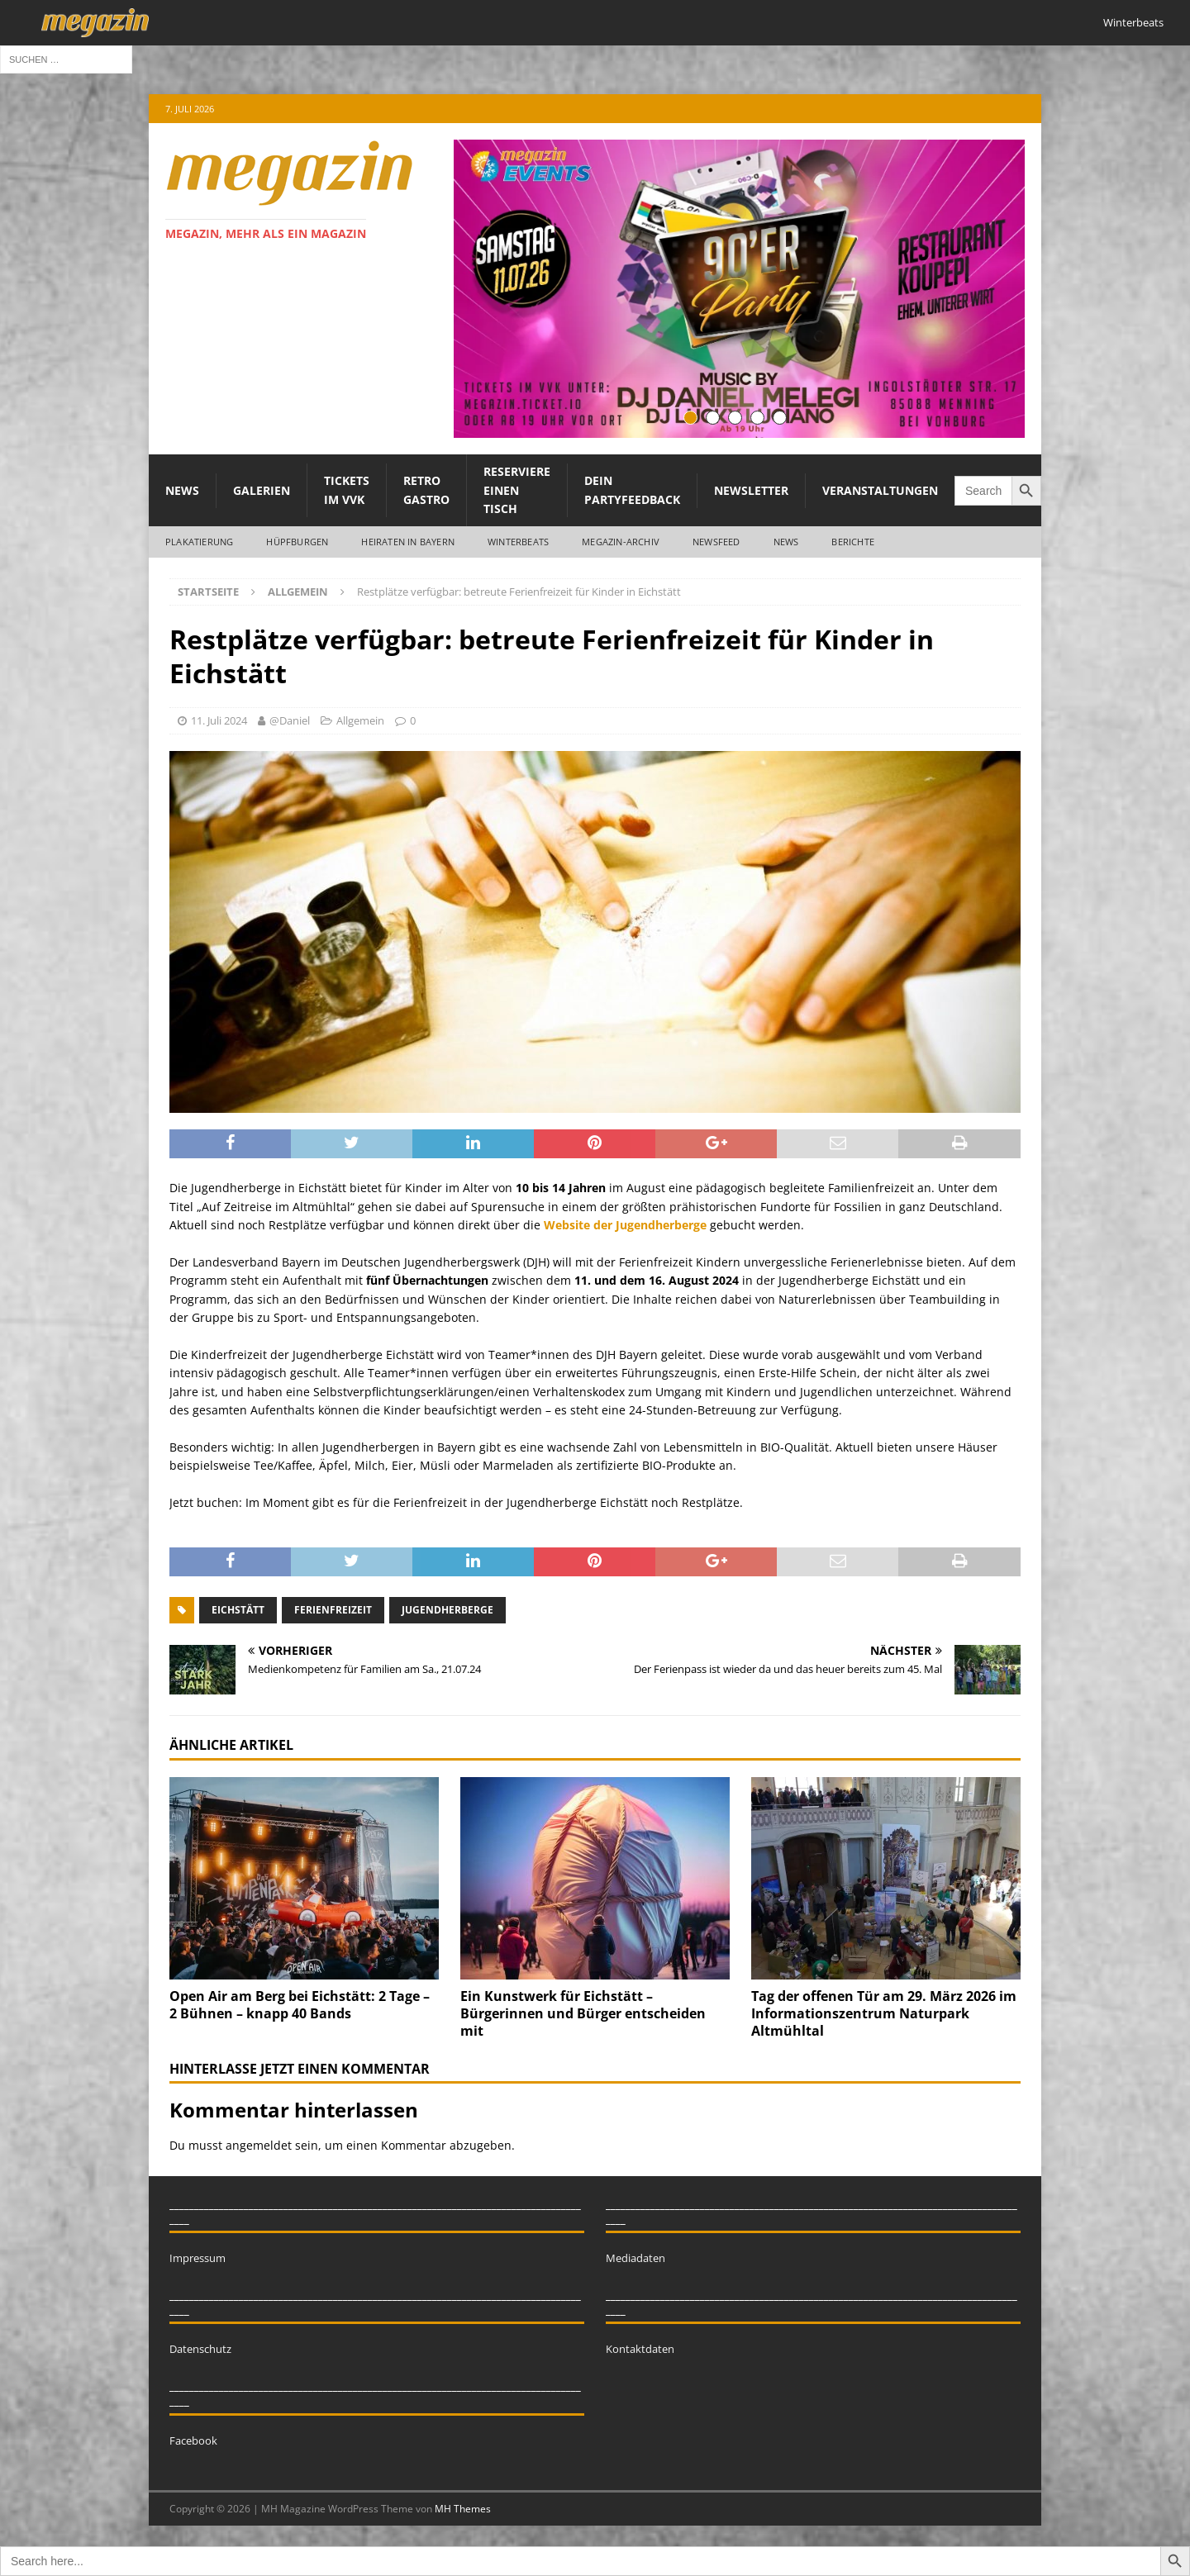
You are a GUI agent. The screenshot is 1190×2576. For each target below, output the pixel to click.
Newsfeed (716, 541)
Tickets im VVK (346, 489)
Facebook (193, 2440)
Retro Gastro (426, 489)
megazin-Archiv (620, 541)
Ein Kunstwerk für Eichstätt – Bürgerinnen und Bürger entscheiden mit (583, 2013)
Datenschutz (200, 2348)
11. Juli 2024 (219, 720)
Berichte (852, 541)
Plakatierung (199, 541)
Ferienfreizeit (333, 1610)
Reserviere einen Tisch (516, 489)
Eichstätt (238, 1610)
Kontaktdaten (640, 2348)
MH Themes (463, 2509)
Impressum (197, 2257)
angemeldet (259, 2145)
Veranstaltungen (880, 490)
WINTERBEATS (518, 541)
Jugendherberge (447, 1610)
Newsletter (751, 490)
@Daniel (289, 720)
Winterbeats (1133, 22)
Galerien (261, 490)
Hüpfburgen (297, 541)
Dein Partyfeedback (632, 489)
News (182, 490)
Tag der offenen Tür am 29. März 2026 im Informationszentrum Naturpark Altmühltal (883, 2013)
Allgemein (360, 720)
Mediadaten (635, 2257)
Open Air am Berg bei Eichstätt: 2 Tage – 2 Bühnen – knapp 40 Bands (299, 2004)
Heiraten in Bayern (408, 541)
